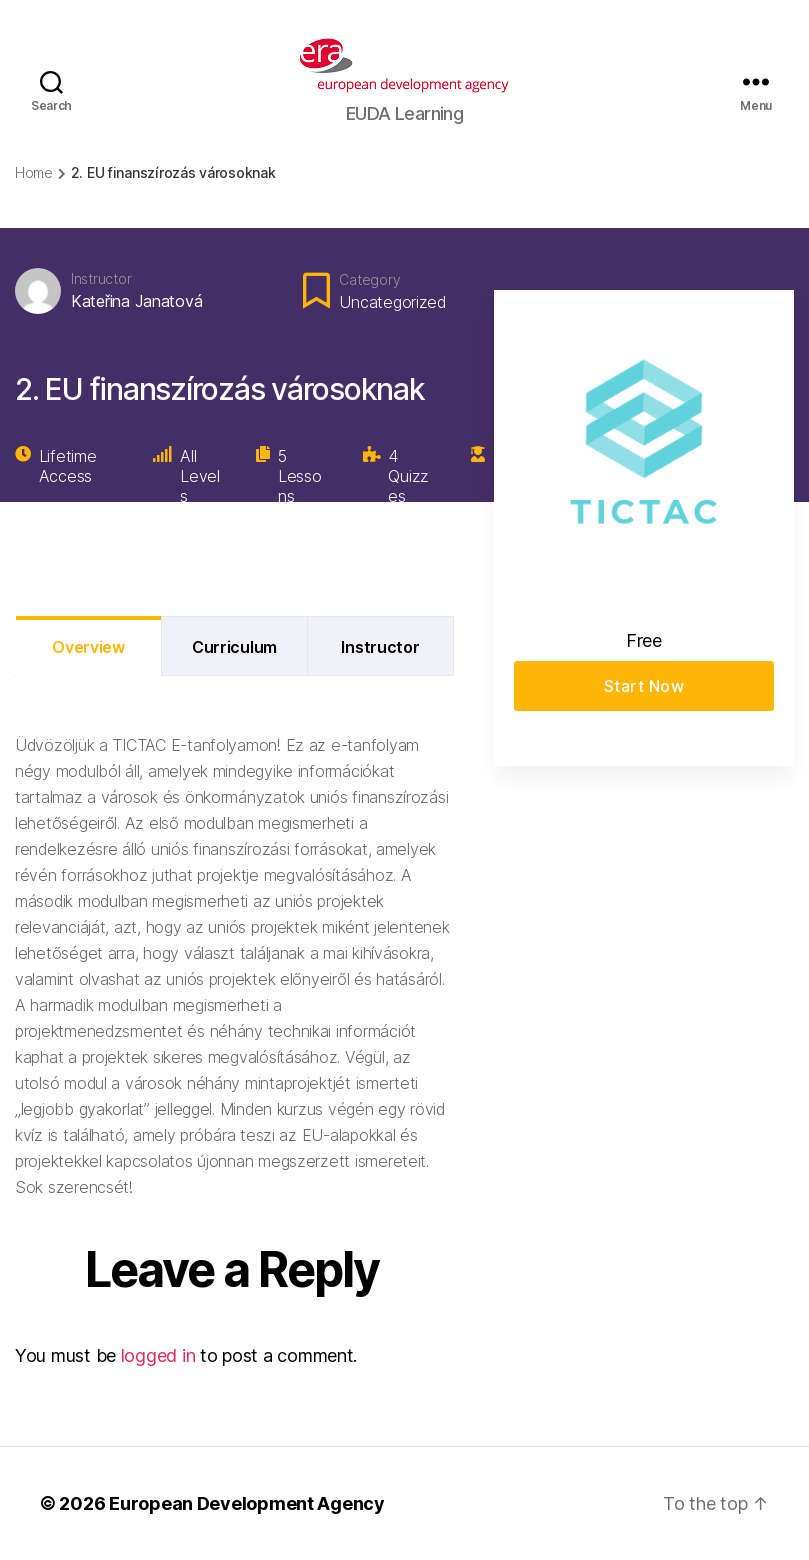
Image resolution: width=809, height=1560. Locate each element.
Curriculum (234, 647)
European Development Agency (247, 1503)
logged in (158, 1355)
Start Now (644, 686)
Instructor (101, 278)
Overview (88, 647)
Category (369, 279)
